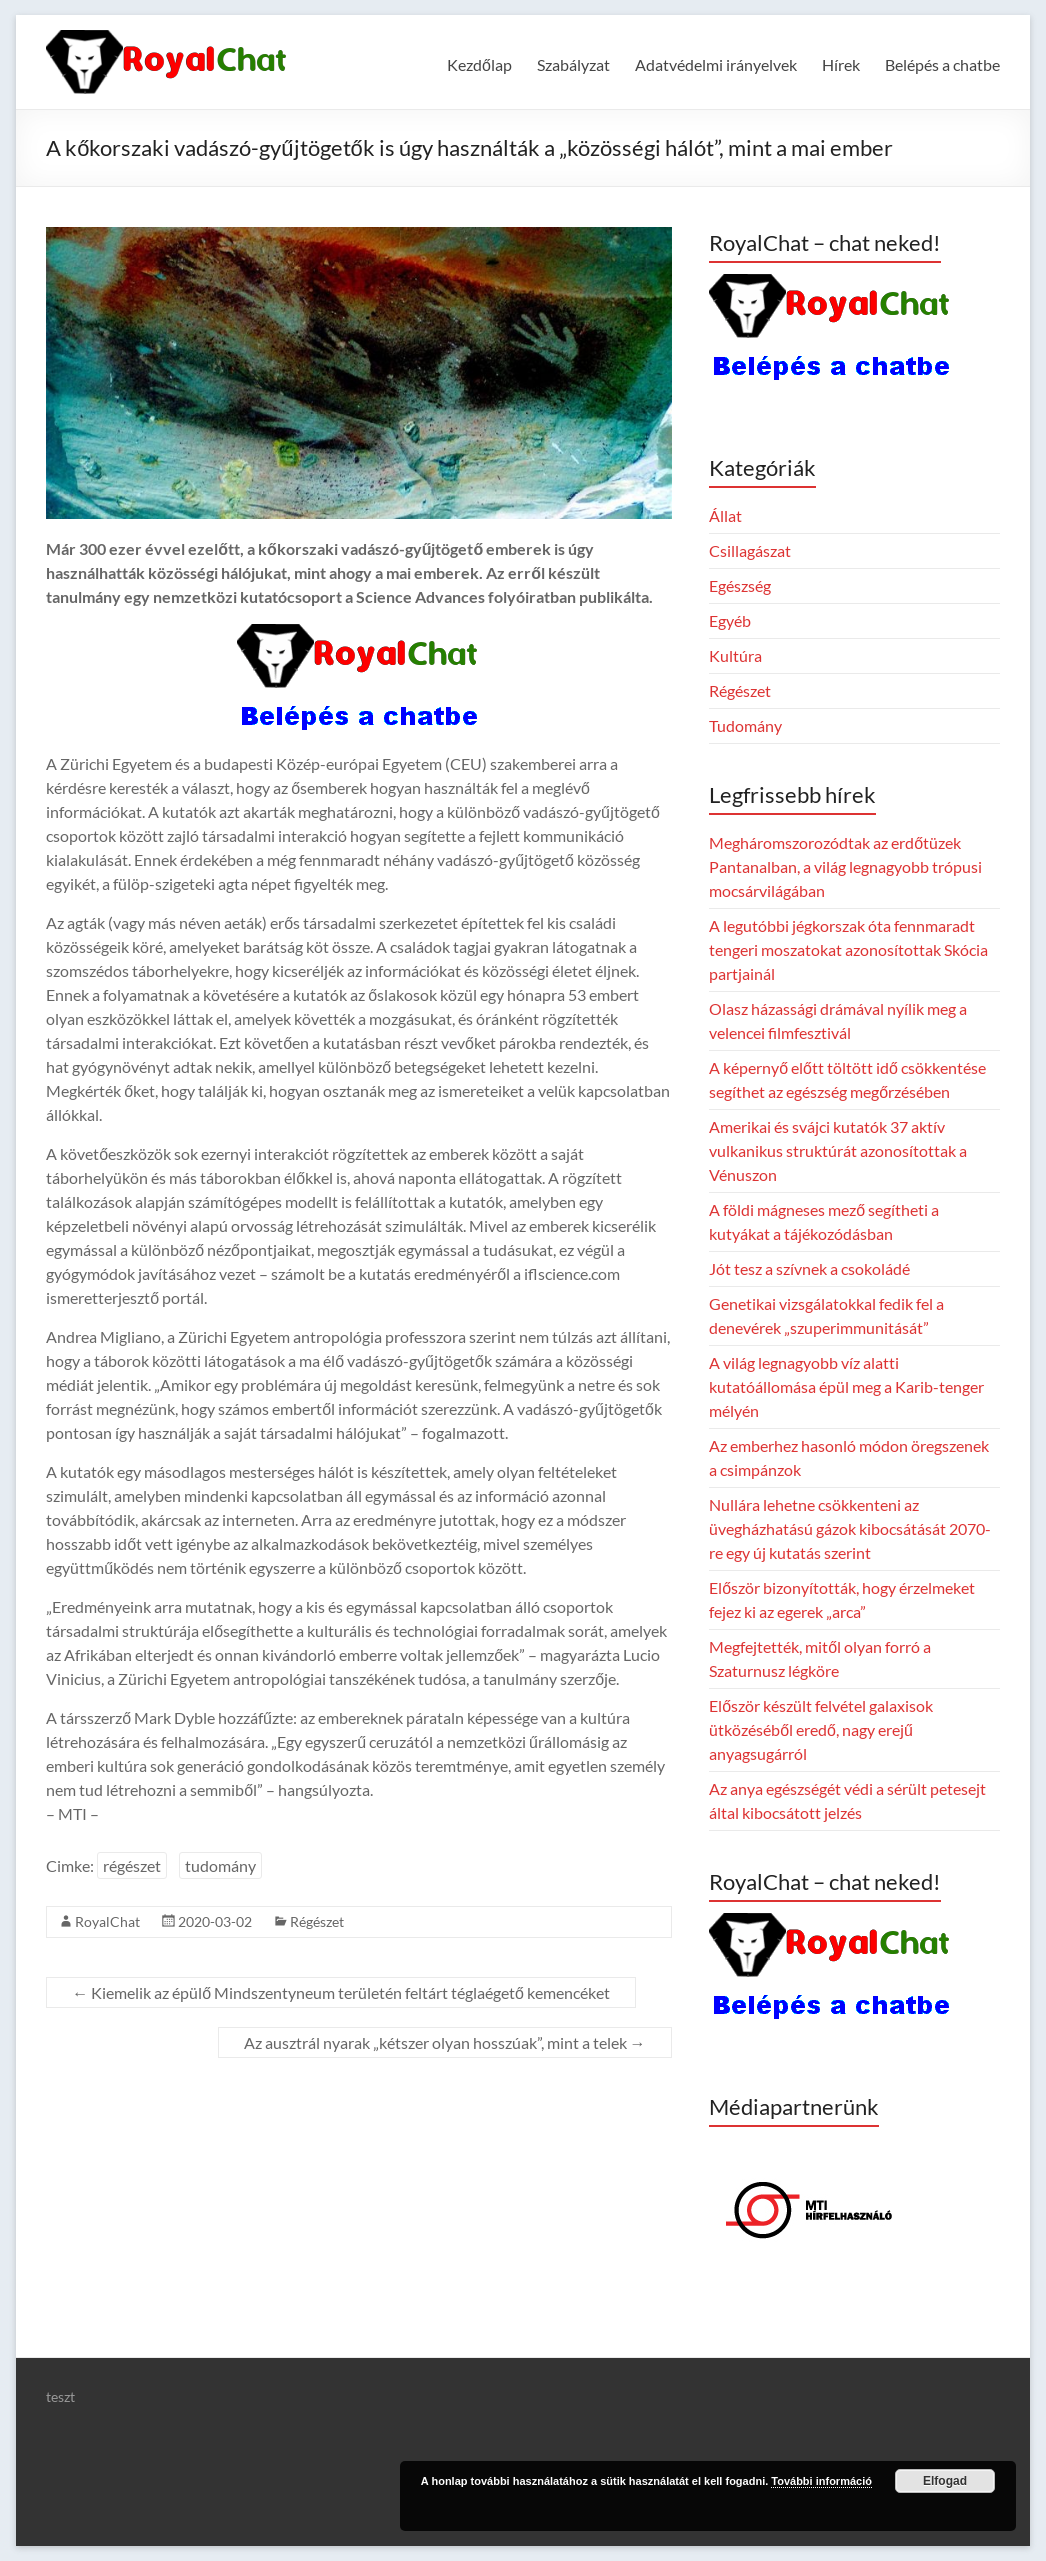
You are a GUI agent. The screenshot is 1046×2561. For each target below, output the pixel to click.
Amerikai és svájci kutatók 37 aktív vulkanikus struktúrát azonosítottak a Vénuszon (838, 1150)
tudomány (220, 1865)
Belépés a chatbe (942, 64)
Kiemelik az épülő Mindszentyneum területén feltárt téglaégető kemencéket (341, 1992)
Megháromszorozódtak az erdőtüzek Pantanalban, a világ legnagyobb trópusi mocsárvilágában (845, 866)
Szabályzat (573, 64)
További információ (821, 2481)
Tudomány (745, 725)
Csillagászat (750, 550)
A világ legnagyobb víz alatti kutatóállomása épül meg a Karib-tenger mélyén (846, 1386)
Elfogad (945, 2481)
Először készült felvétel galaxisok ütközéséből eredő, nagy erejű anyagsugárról (821, 1729)
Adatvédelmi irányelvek (716, 64)
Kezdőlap (479, 64)
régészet (132, 1865)
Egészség (740, 585)
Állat (725, 515)
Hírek (841, 64)
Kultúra (735, 655)
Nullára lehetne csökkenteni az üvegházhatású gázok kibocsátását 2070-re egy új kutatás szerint (850, 1528)
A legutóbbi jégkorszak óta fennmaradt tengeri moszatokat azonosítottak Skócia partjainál (848, 949)
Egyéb (730, 620)
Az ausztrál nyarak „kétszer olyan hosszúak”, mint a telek (445, 2042)
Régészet (317, 1921)
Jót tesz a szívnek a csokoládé (809, 1268)
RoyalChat (107, 1921)
